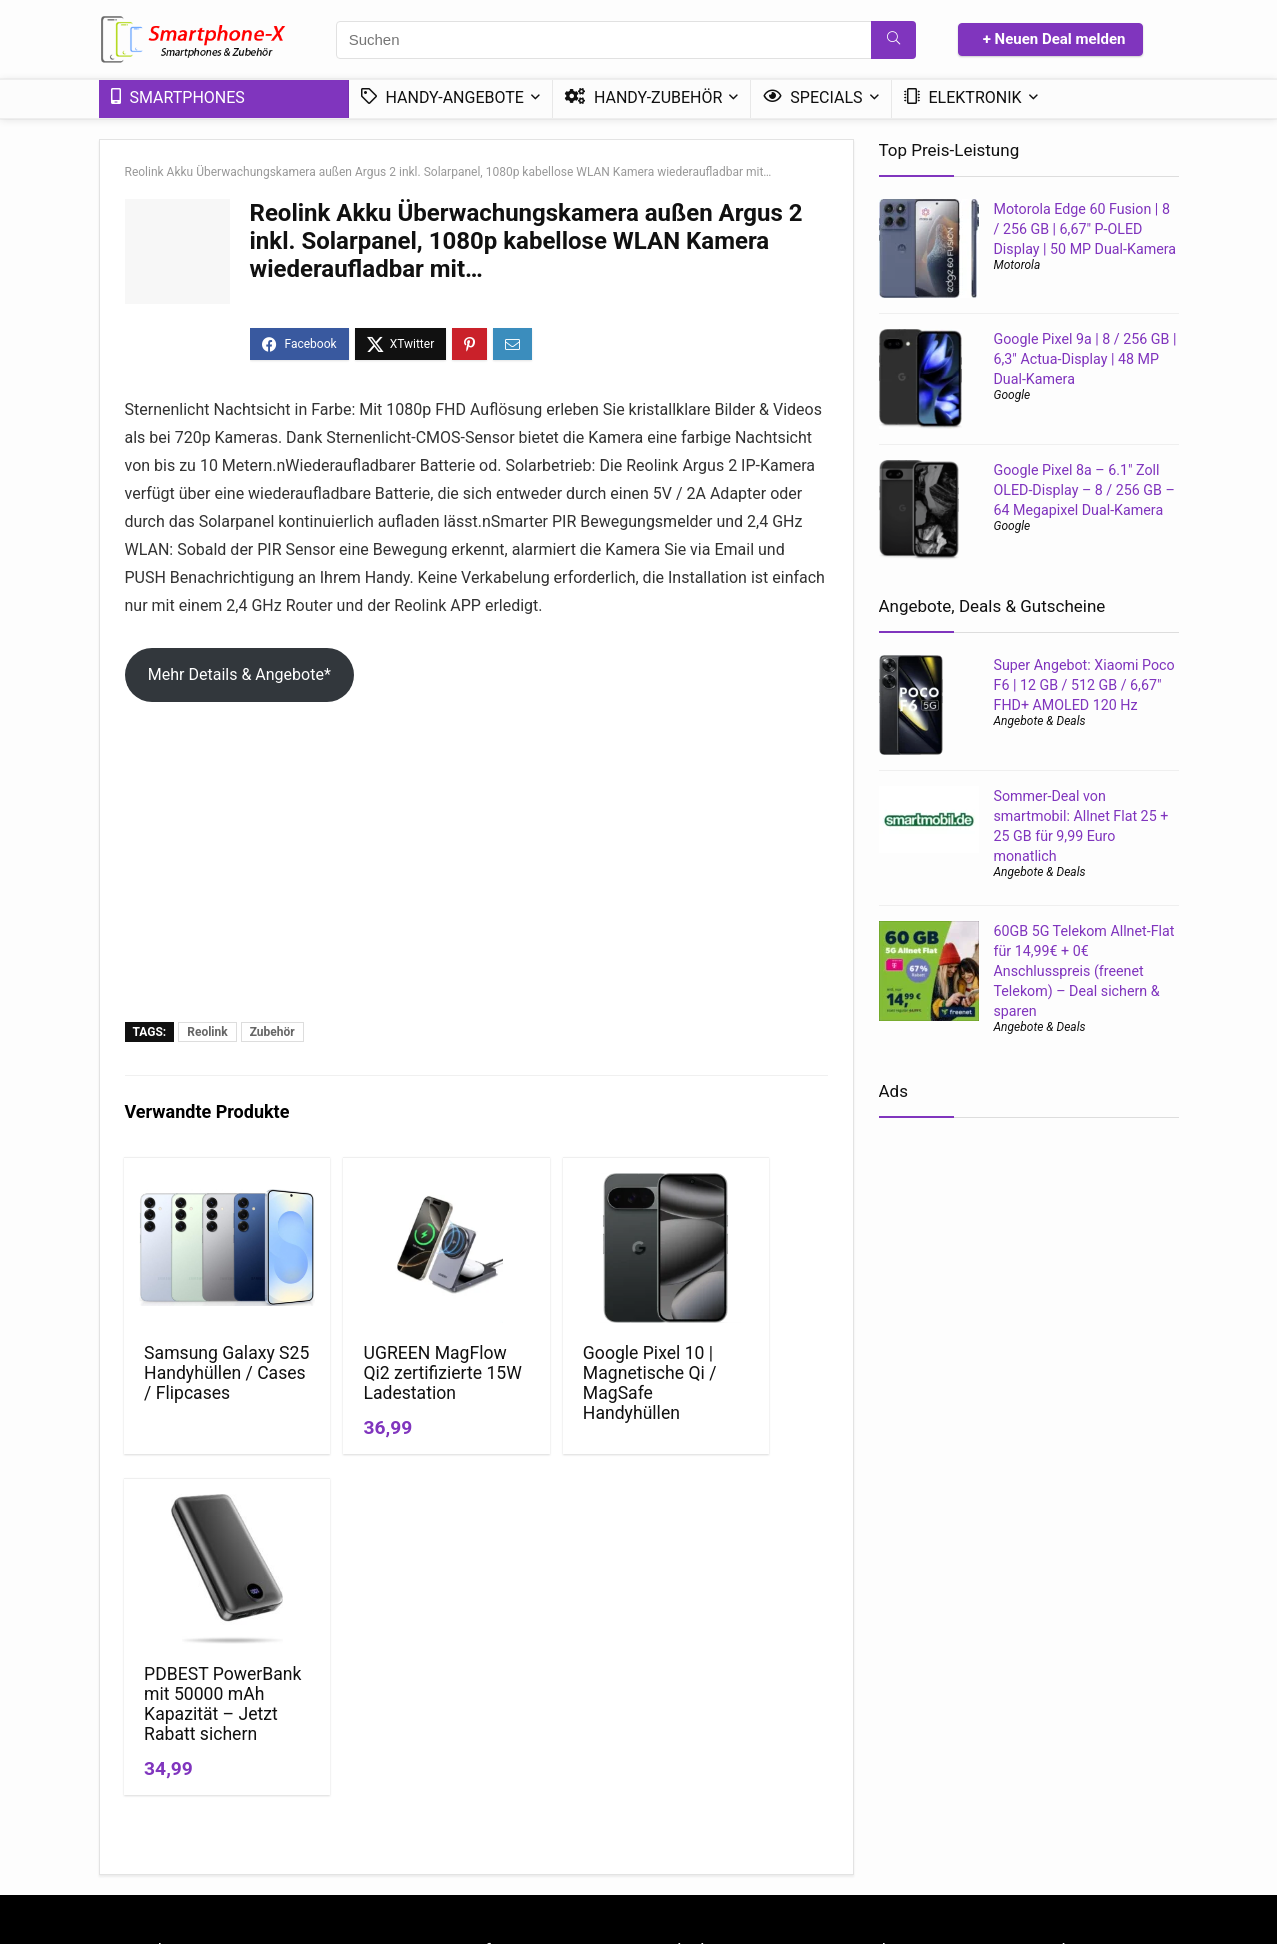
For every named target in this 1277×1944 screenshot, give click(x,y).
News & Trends (691, 1716)
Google (1012, 395)
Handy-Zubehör (643, 97)
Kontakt (494, 1772)
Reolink (207, 1032)
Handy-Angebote (442, 97)
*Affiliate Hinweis (523, 1744)
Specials (812, 97)
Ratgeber (673, 1744)
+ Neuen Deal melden (1054, 39)
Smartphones (178, 97)
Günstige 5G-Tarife (1074, 1716)
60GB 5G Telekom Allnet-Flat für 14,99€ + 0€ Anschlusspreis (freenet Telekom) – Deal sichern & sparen (1084, 971)
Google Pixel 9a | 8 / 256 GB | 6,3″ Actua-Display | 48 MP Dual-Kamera (1085, 359)
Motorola (1017, 265)
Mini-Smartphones (702, 1772)
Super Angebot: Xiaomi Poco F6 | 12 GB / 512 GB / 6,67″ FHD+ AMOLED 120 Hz (1084, 685)
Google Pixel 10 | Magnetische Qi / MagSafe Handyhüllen (564, 1383)
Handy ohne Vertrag (901, 1744)
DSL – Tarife (1054, 1772)
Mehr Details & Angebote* (239, 674)
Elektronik (963, 97)
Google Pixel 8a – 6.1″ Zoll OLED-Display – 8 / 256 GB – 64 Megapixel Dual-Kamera (1084, 490)
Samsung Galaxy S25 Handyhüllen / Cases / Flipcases (199, 1393)
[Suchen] (893, 40)
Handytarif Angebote (904, 1772)
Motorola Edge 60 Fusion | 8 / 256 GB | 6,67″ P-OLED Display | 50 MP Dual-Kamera (1085, 229)
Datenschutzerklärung (538, 1716)
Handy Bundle (1059, 1744)
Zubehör (272, 1032)
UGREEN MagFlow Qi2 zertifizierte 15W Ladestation (375, 1393)
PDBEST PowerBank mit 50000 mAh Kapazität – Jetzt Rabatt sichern (741, 1403)
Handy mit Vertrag (896, 1716)
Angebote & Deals (1040, 721)
